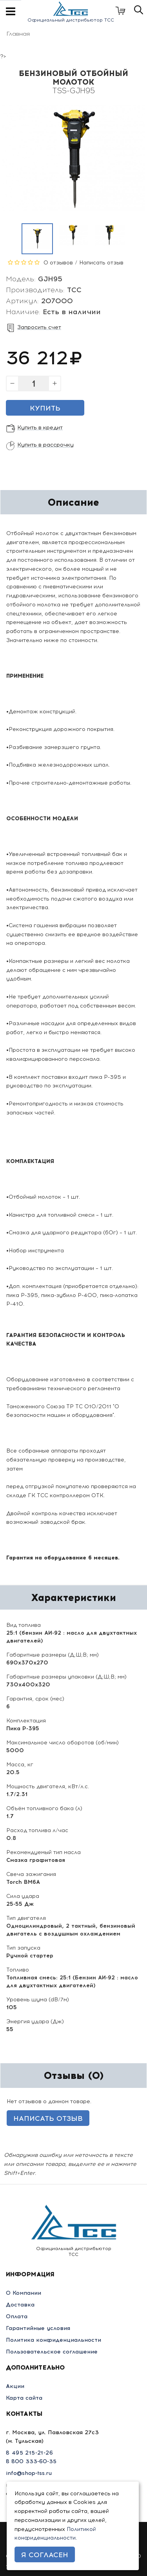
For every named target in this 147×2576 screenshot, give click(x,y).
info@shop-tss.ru (29, 2473)
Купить (45, 408)
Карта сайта (24, 2398)
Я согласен (44, 2555)
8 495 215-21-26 (29, 2452)
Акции (15, 2386)
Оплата (16, 2316)
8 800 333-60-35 (31, 2461)
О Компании (23, 2293)
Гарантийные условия (38, 2328)
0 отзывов (58, 262)
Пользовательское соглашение (52, 2351)
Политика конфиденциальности (53, 2340)
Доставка (20, 2304)
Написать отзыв (101, 262)
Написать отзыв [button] (48, 2118)
